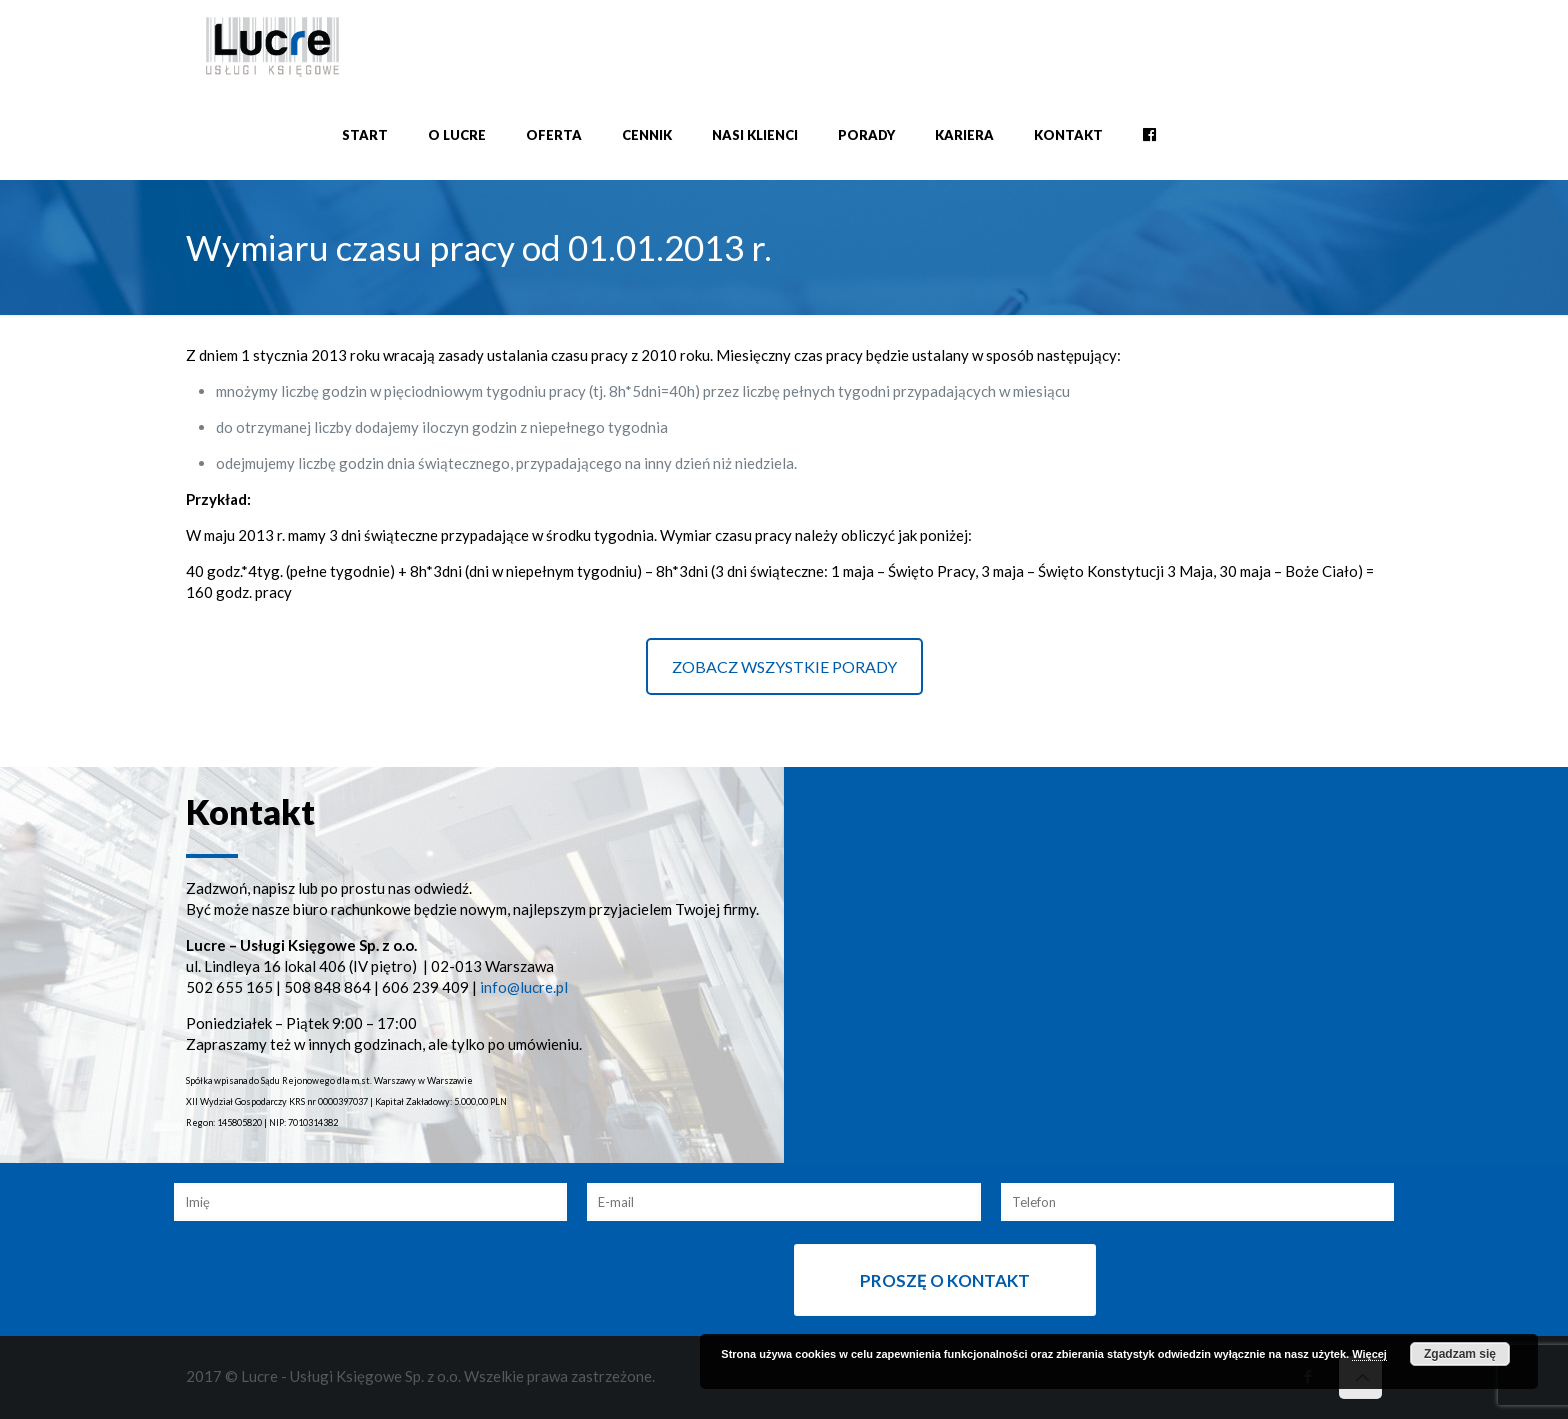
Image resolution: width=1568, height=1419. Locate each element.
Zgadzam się (1460, 1354)
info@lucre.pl (524, 987)
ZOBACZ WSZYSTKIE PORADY (784, 666)
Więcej (1369, 1354)
